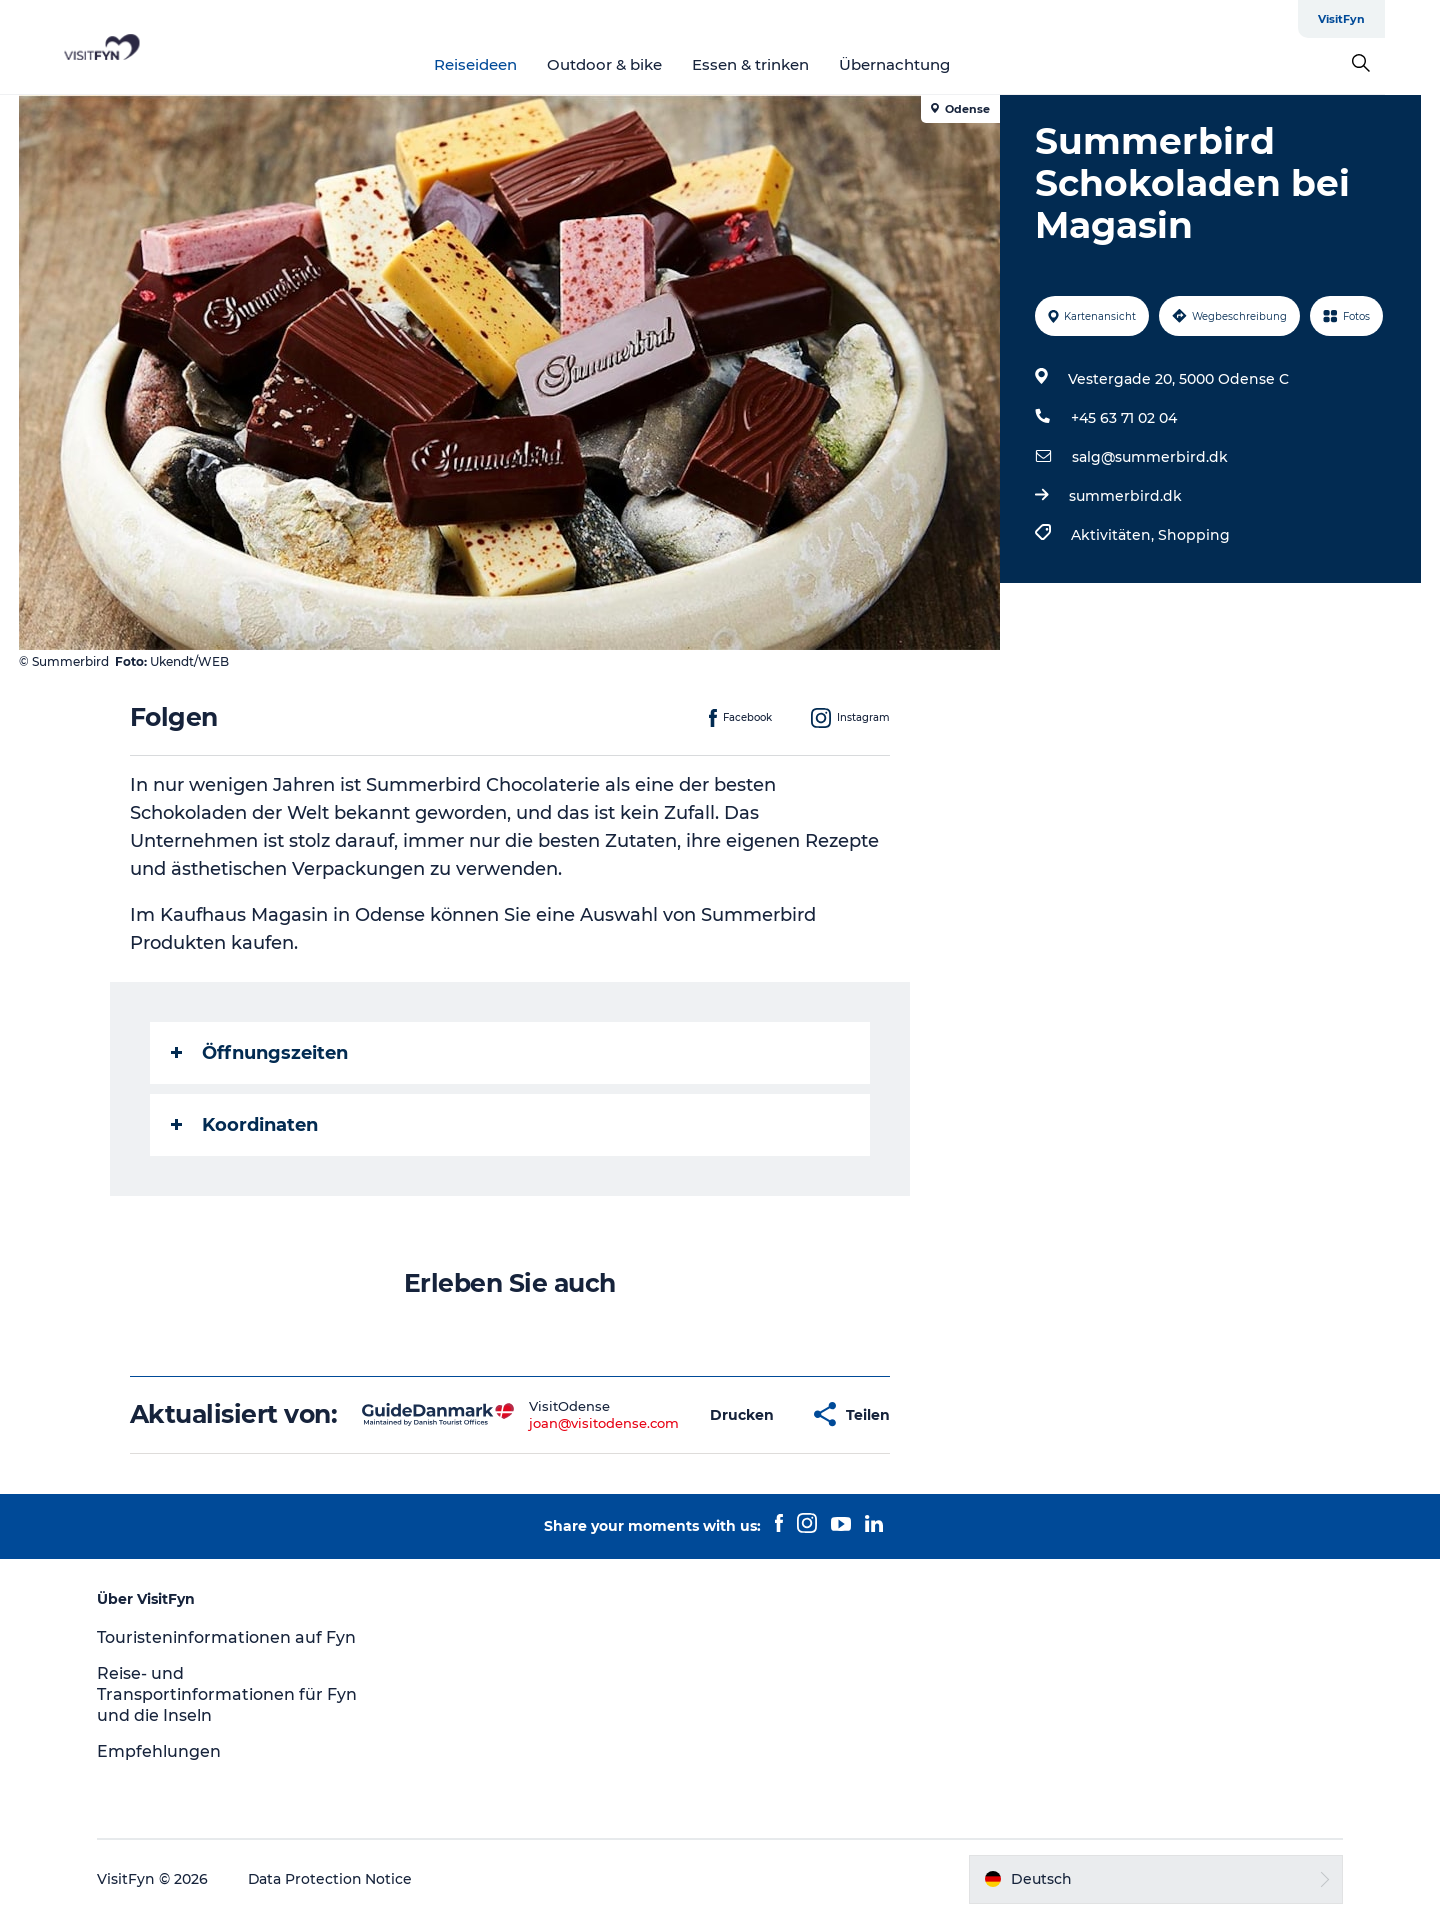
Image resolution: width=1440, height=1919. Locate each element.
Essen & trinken (778, 64)
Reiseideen (503, 64)
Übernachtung (922, 64)
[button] (742, 1414)
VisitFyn (1396, 19)
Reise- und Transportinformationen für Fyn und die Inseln (230, 1694)
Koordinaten (244, 1125)
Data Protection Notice (334, 1879)
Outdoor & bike (632, 64)
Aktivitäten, (1114, 535)
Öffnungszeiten (259, 1053)
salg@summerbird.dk (1150, 457)
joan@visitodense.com (604, 1423)
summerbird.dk (1125, 496)
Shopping (1194, 535)
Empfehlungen (162, 1751)
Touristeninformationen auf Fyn (229, 1637)
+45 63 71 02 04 (1124, 418)
